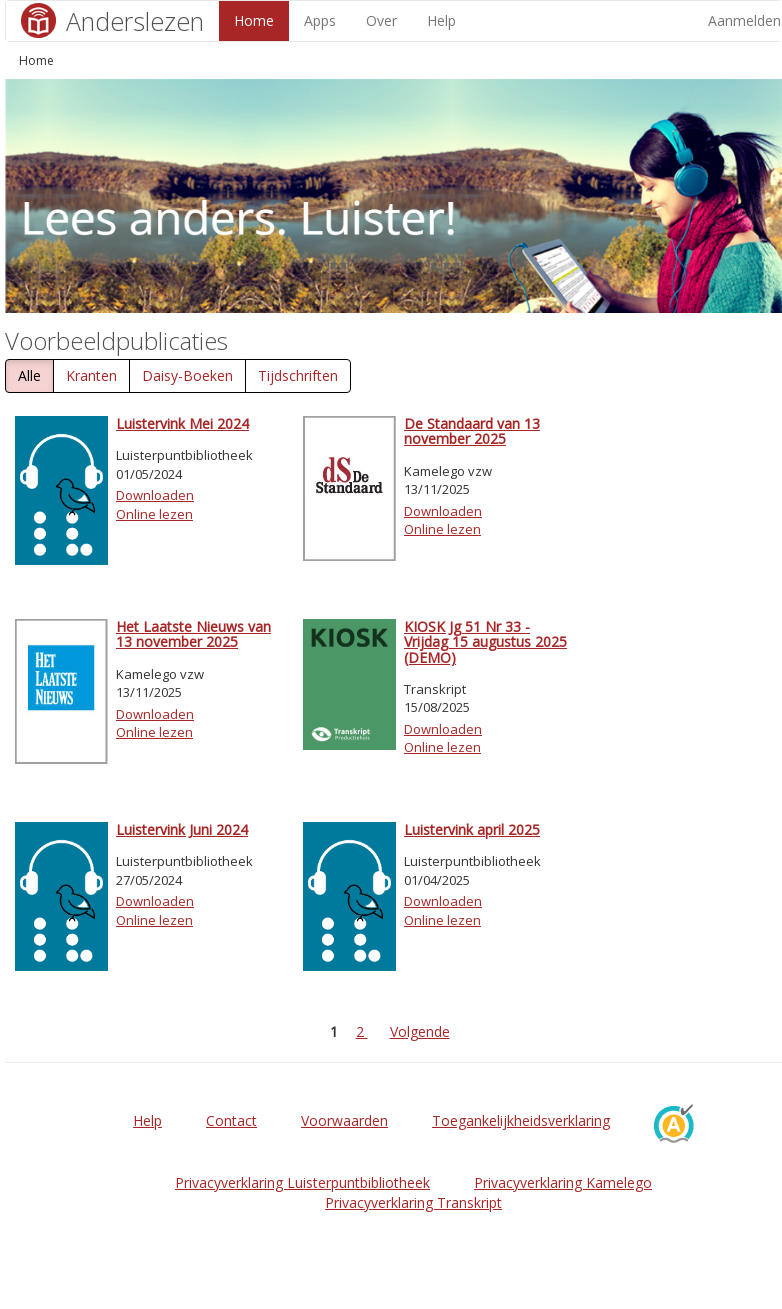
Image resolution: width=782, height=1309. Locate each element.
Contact (231, 1120)
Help (441, 20)
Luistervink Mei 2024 (182, 423)
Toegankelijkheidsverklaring (521, 1120)
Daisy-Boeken (187, 375)
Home (254, 20)
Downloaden (155, 495)
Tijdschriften (298, 375)
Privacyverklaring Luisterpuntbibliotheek (302, 1182)
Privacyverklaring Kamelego (563, 1182)
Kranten (91, 375)
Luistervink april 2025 (472, 829)
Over (381, 20)
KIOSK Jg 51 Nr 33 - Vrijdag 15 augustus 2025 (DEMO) (485, 642)
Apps (320, 20)
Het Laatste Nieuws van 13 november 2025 (193, 634)
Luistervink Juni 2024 (182, 829)
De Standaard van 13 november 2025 (472, 431)
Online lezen (154, 514)
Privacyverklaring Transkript (413, 1202)
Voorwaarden (344, 1120)
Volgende (420, 1031)
